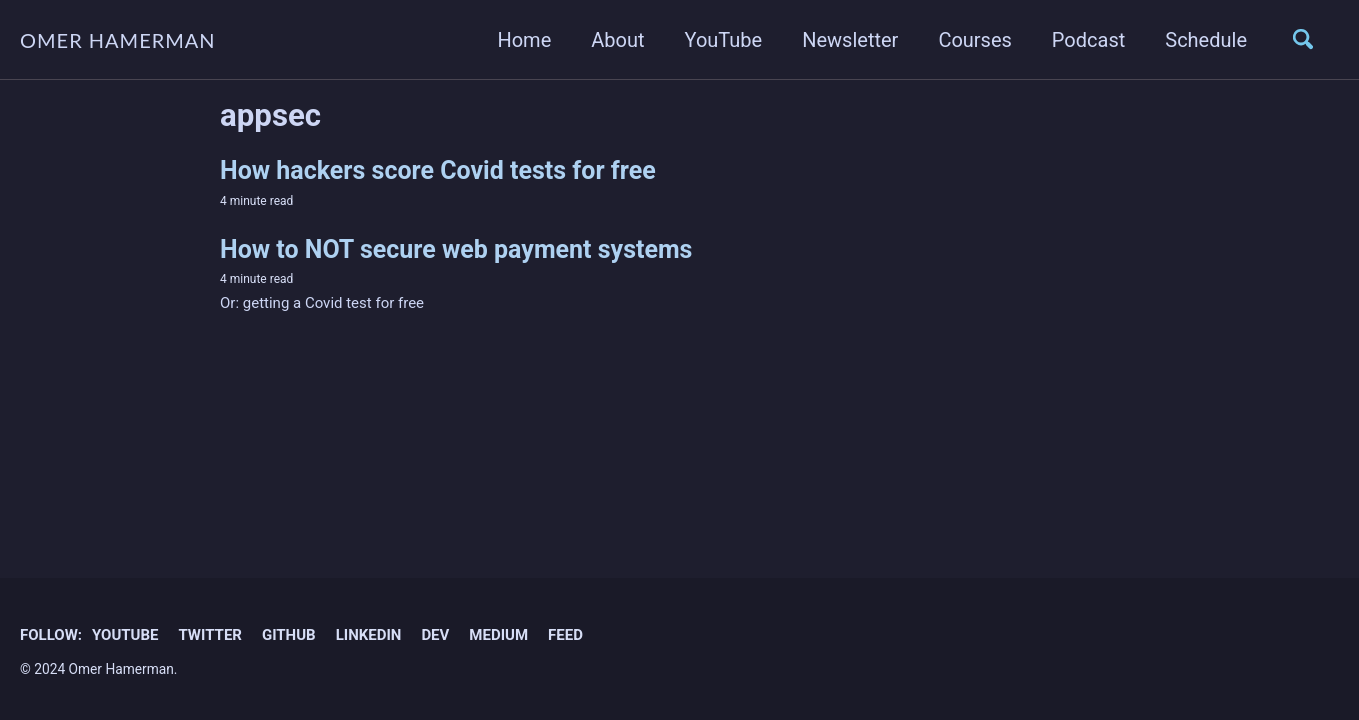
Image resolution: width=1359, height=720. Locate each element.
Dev (435, 635)
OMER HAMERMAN (118, 40)
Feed (565, 635)
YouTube (724, 40)
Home (524, 40)
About (617, 40)
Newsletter (850, 40)
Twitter (209, 635)
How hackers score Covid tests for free (438, 170)
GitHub (289, 635)
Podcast (1088, 40)
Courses (974, 40)
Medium (498, 635)
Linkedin (369, 635)
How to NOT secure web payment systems (456, 249)
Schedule (1206, 40)
